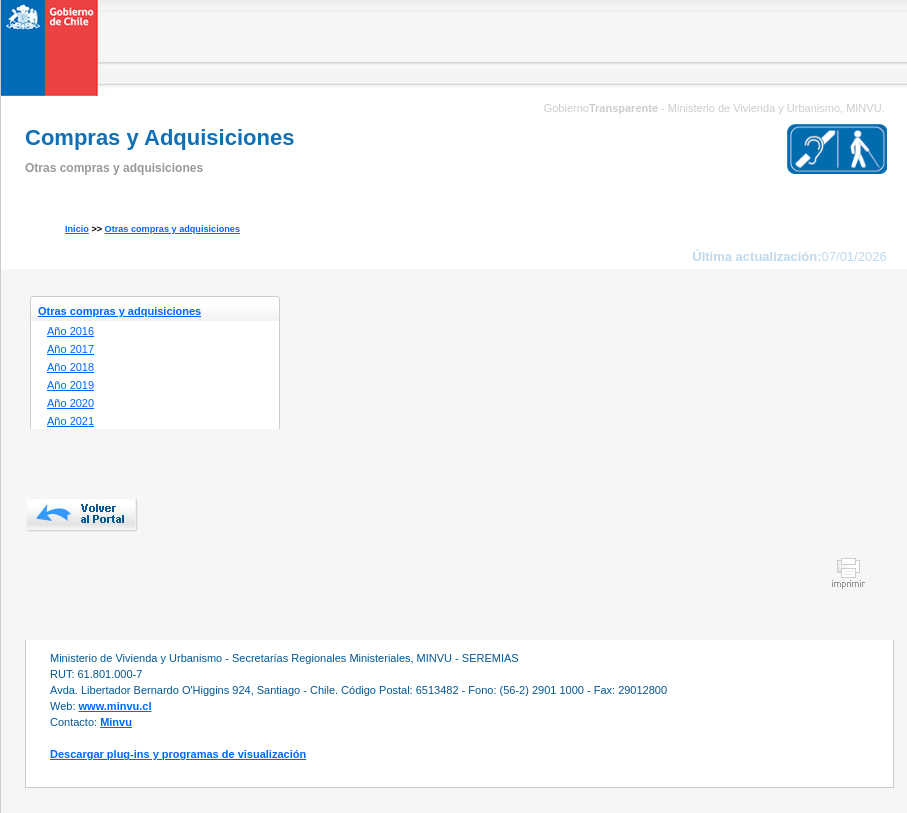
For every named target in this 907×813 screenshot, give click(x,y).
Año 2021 (70, 421)
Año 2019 (70, 385)
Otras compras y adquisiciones (172, 229)
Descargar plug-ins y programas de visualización (178, 754)
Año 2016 (70, 331)
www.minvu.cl (115, 706)
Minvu (116, 722)
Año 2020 (70, 403)
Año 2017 (70, 349)
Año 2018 (70, 367)
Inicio (77, 229)
